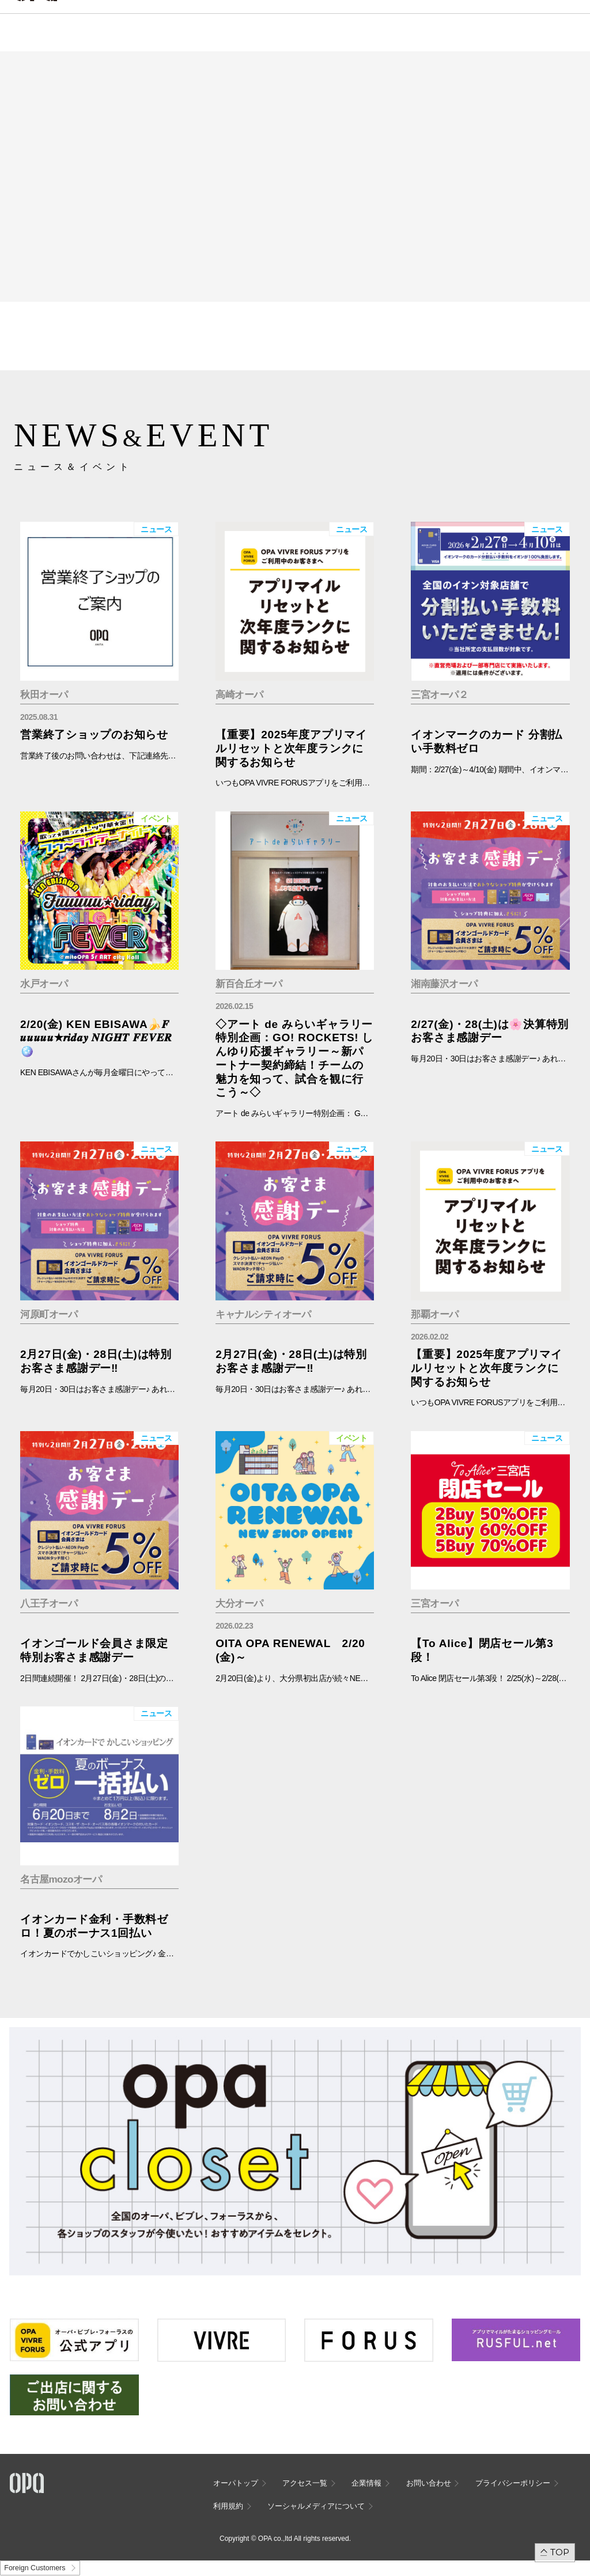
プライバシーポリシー (512, 2483)
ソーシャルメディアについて (316, 2506)
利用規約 (228, 2506)
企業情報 (366, 2483)
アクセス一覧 (304, 2483)
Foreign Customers (34, 2568)
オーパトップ (235, 2483)
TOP (559, 2552)
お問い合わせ (428, 2483)
